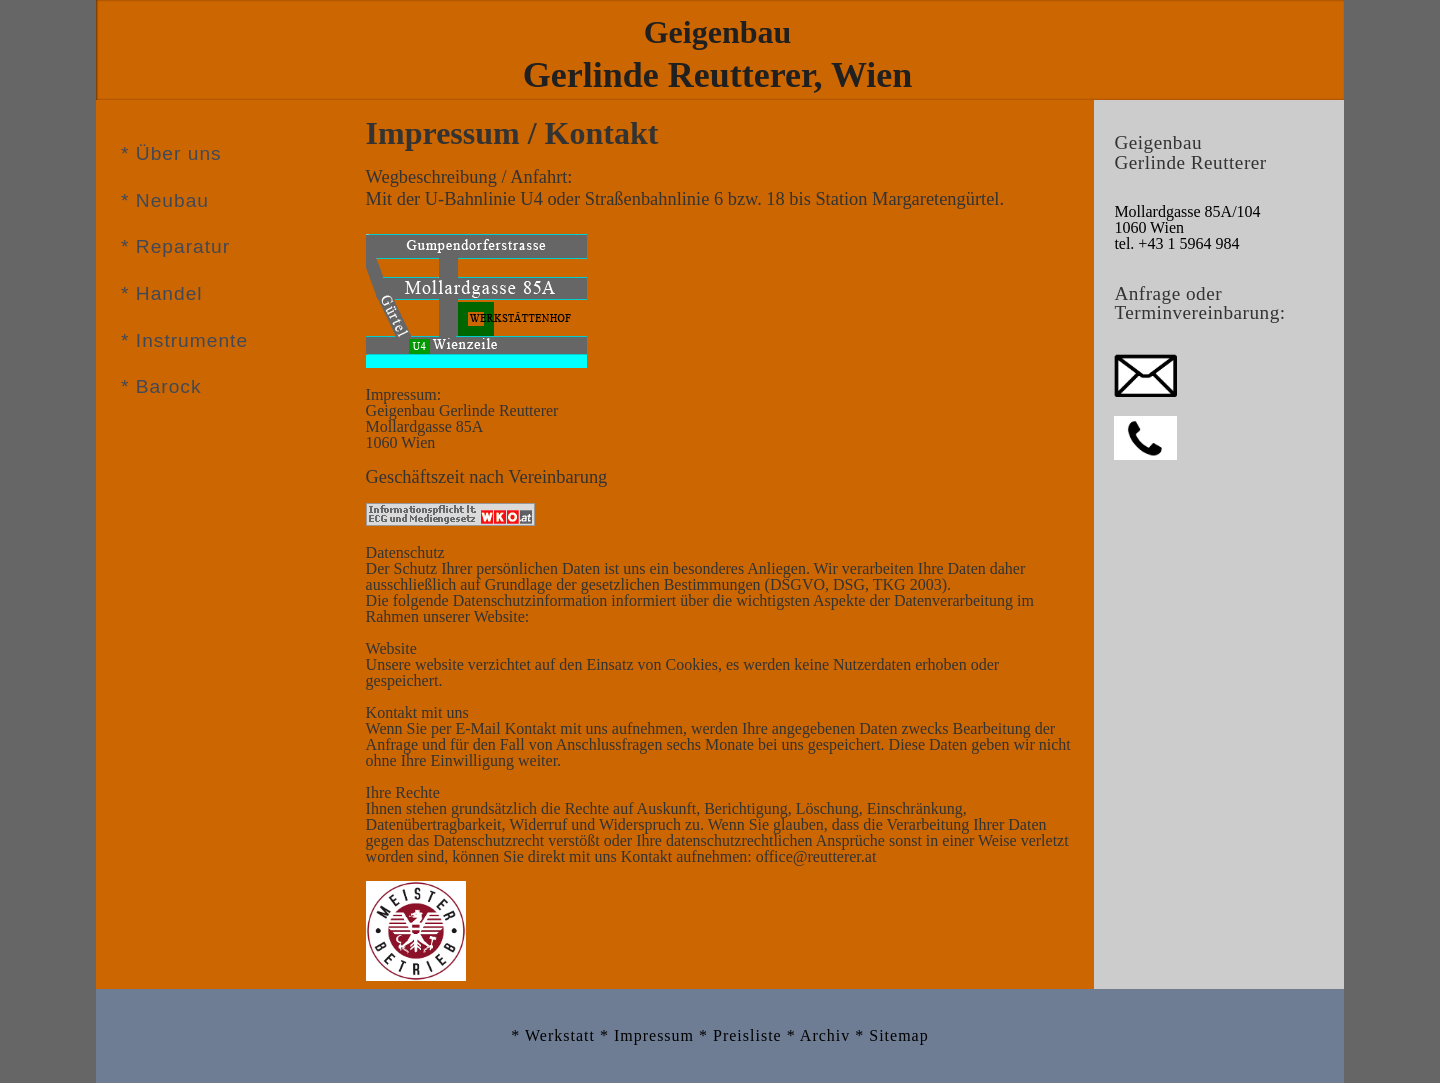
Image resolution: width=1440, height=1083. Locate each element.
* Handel (162, 293)
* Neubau (165, 200)
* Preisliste (743, 1035)
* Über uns (171, 153)
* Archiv (821, 1035)
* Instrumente (184, 340)
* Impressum (649, 1035)
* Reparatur (175, 246)
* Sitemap (891, 1035)
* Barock (161, 386)
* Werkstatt (555, 1035)
